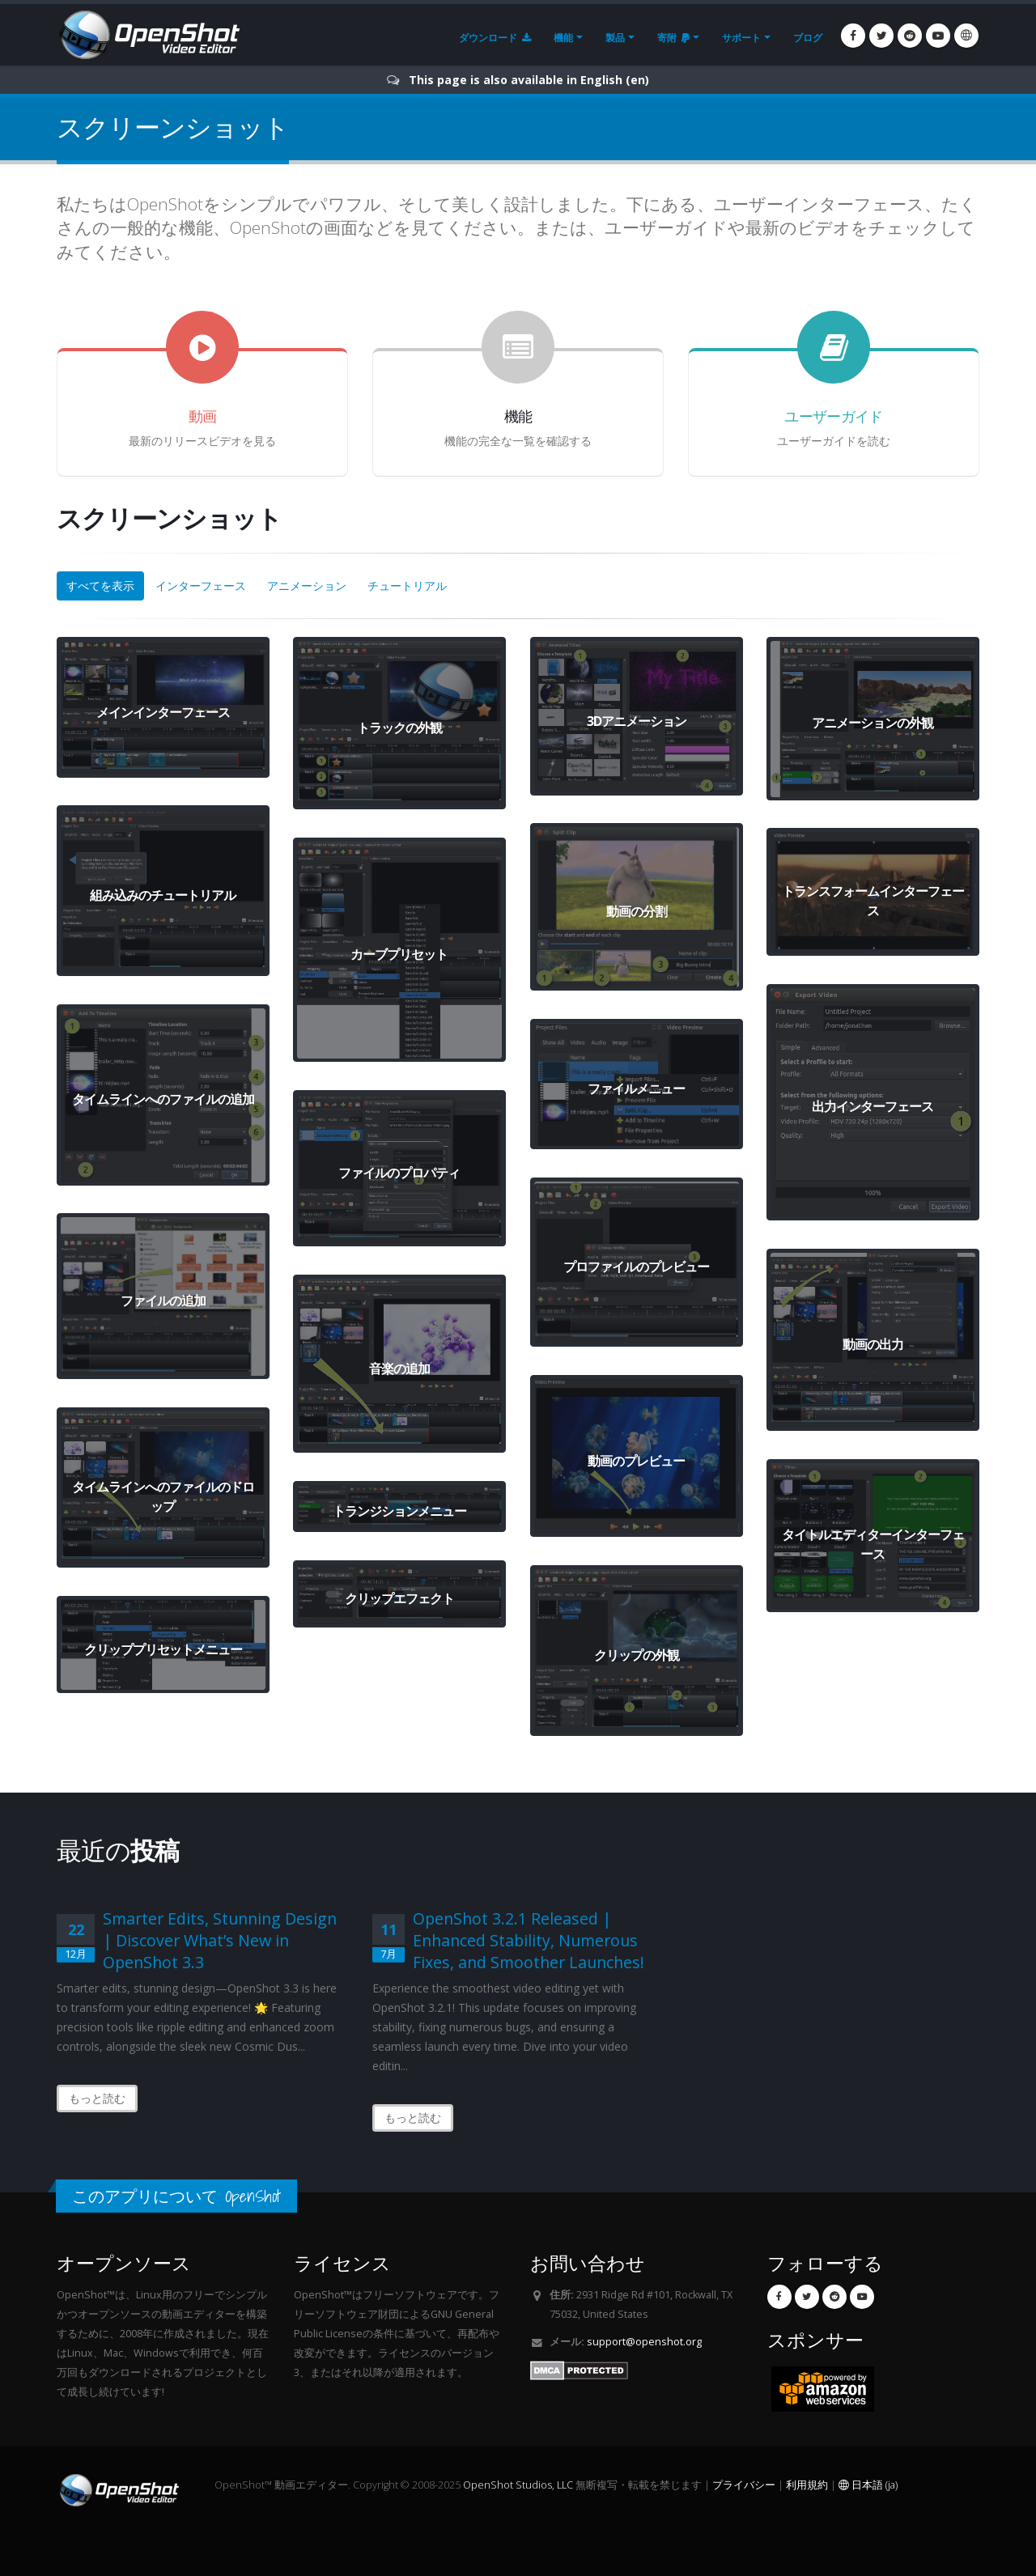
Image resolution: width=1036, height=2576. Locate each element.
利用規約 (807, 2485)
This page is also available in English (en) (529, 79)
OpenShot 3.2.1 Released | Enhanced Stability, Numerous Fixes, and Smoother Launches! (528, 1940)
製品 (615, 38)
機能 (563, 38)
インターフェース (200, 585)
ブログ (807, 38)
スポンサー (815, 2340)
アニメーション (306, 585)
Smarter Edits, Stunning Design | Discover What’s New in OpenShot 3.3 (220, 1940)
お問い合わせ (587, 2263)
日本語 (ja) (868, 2485)
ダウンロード (495, 38)
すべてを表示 (100, 585)
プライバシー (743, 2485)
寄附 (673, 38)
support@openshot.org (644, 2342)
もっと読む (97, 2098)
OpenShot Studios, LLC (518, 2485)
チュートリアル (407, 585)
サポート (741, 38)
